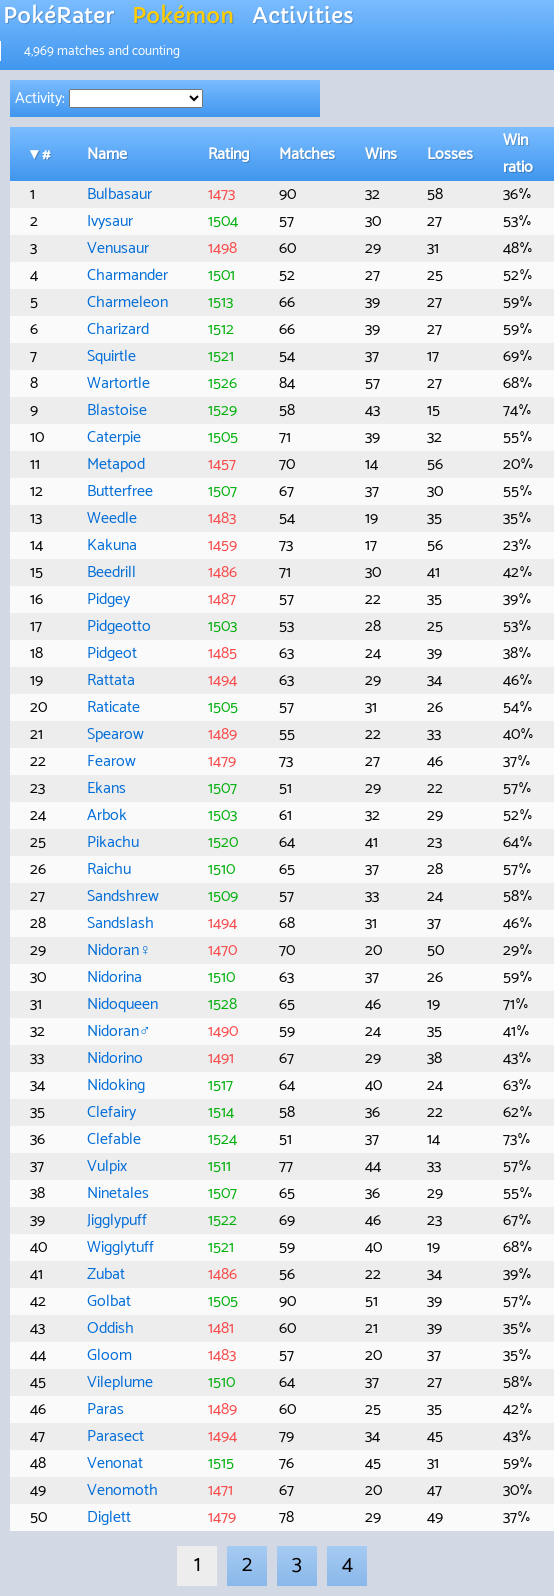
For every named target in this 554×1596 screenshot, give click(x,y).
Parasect (115, 1436)
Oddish (110, 1328)
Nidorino (115, 1058)
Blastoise (117, 410)
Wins (381, 154)
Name (107, 154)
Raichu (109, 869)
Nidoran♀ (119, 950)
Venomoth (122, 1490)
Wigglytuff (120, 1247)
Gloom (109, 1355)
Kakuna (112, 545)
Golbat (109, 1301)
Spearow (115, 734)
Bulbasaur (119, 194)
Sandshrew (123, 896)
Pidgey (108, 599)
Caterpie (114, 437)
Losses (450, 154)
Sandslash (120, 923)
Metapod (116, 464)
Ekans (106, 788)
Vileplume (120, 1382)
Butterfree (120, 491)
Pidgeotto (119, 626)
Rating (228, 154)
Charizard (118, 329)
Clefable (114, 1139)
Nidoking (116, 1085)
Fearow (111, 761)
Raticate (113, 707)
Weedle (112, 518)
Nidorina (114, 977)
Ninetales (118, 1193)
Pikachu (113, 842)
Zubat (106, 1274)
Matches (307, 154)
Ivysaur (110, 221)
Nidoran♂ (119, 1031)
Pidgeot (112, 653)
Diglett (109, 1517)
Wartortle (118, 383)
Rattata (111, 680)
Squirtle (111, 356)
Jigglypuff (117, 1220)
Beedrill (111, 572)
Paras (105, 1409)
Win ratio (518, 154)
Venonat (115, 1463)
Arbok (107, 815)
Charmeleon (127, 302)
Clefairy (111, 1112)
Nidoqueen (122, 1004)
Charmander (127, 275)
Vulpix (107, 1166)
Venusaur (118, 248)
